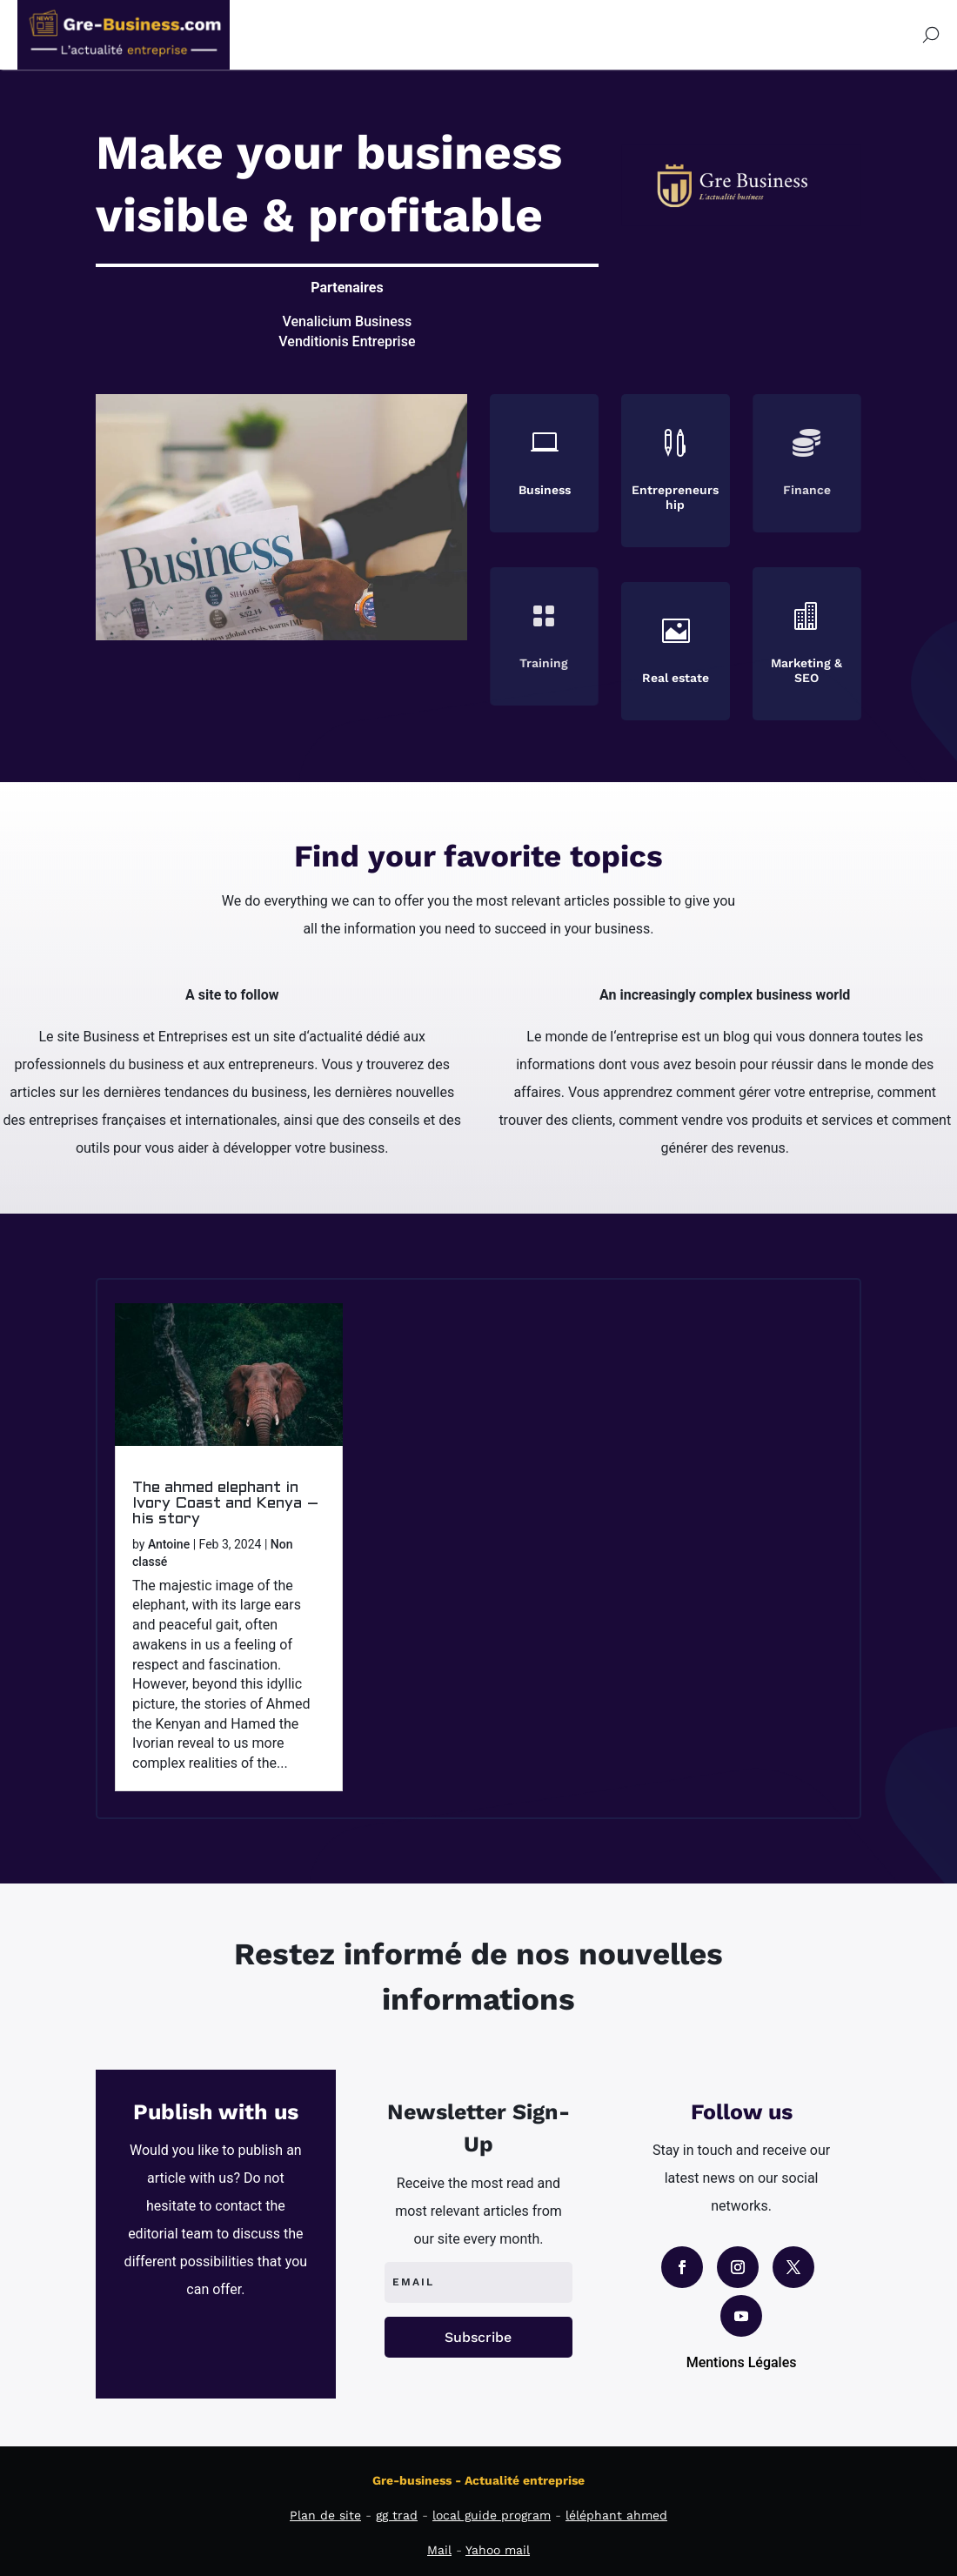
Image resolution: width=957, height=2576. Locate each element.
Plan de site (325, 2515)
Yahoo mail (497, 2550)
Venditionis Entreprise (346, 341)
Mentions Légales (741, 2362)
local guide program (491, 2515)
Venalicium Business (347, 321)
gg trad (397, 2515)
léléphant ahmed (616, 2515)
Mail (439, 2550)
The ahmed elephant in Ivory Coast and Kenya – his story (225, 1504)
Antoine (169, 1544)
